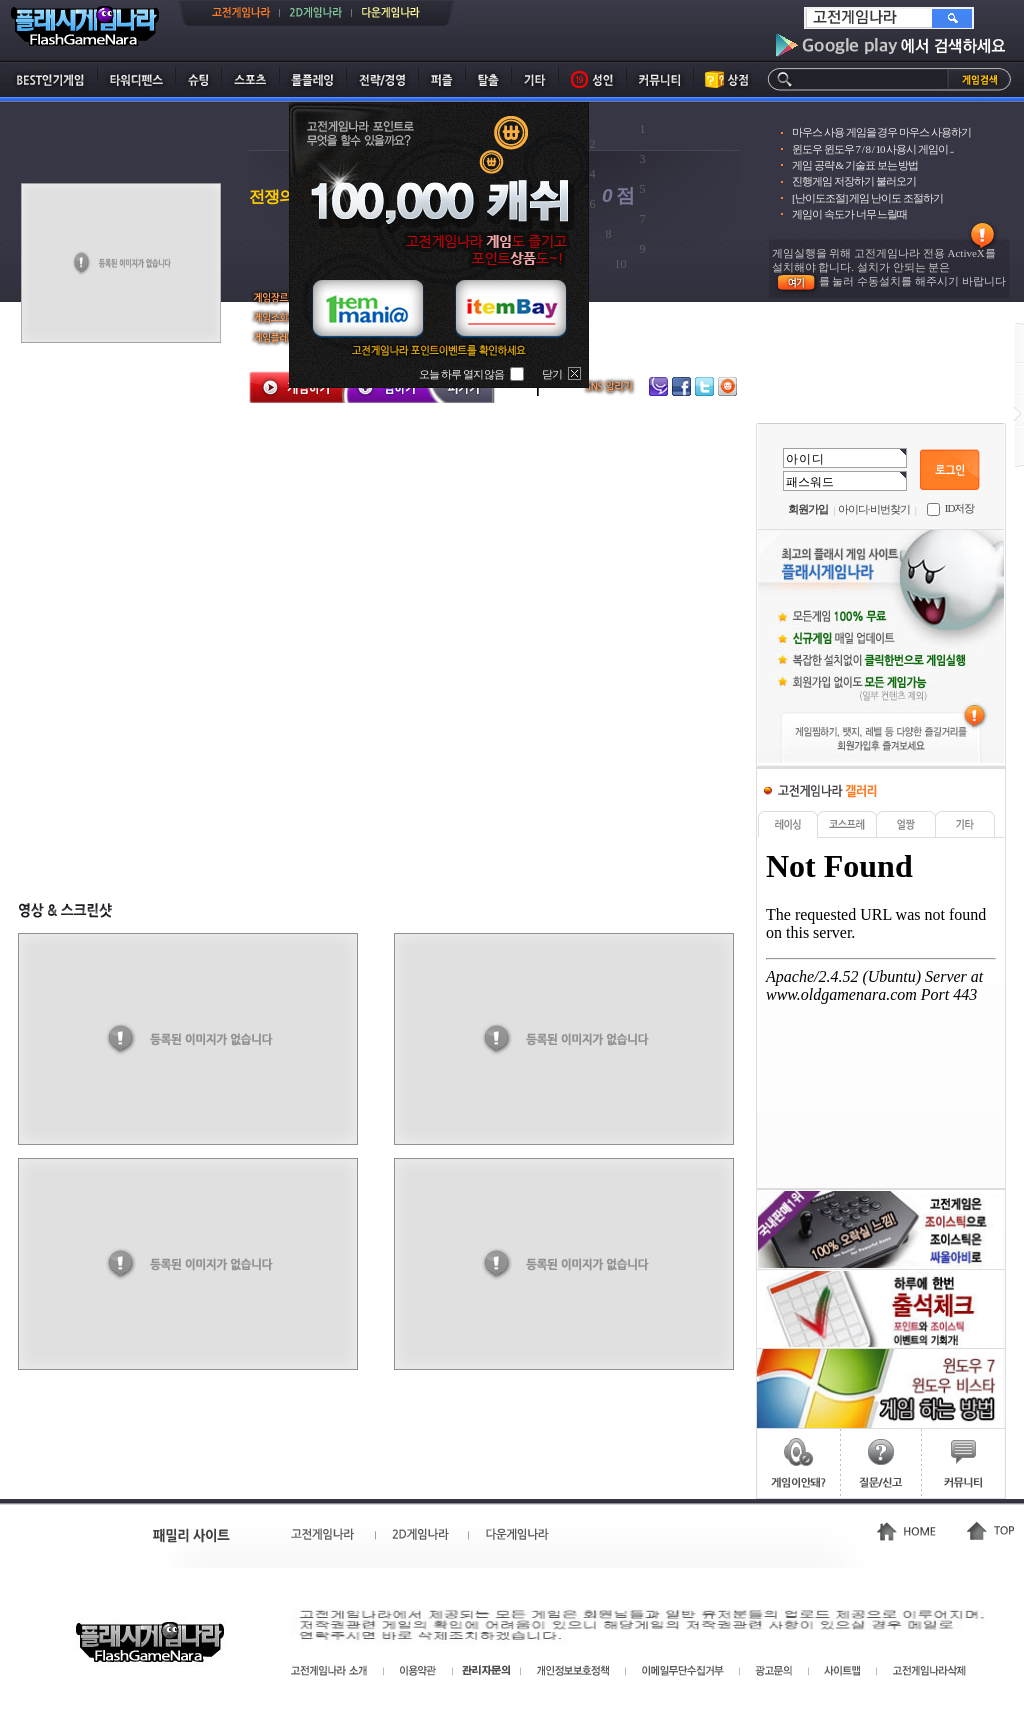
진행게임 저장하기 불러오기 (854, 181)
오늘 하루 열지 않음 (461, 374)
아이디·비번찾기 (874, 509)
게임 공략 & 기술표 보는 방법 (855, 165)
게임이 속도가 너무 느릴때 (849, 214)
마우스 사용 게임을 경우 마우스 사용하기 (881, 132)
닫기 (552, 374)
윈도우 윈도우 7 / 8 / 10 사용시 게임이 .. (872, 149)
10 (621, 264)
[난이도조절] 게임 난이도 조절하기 (867, 198)
